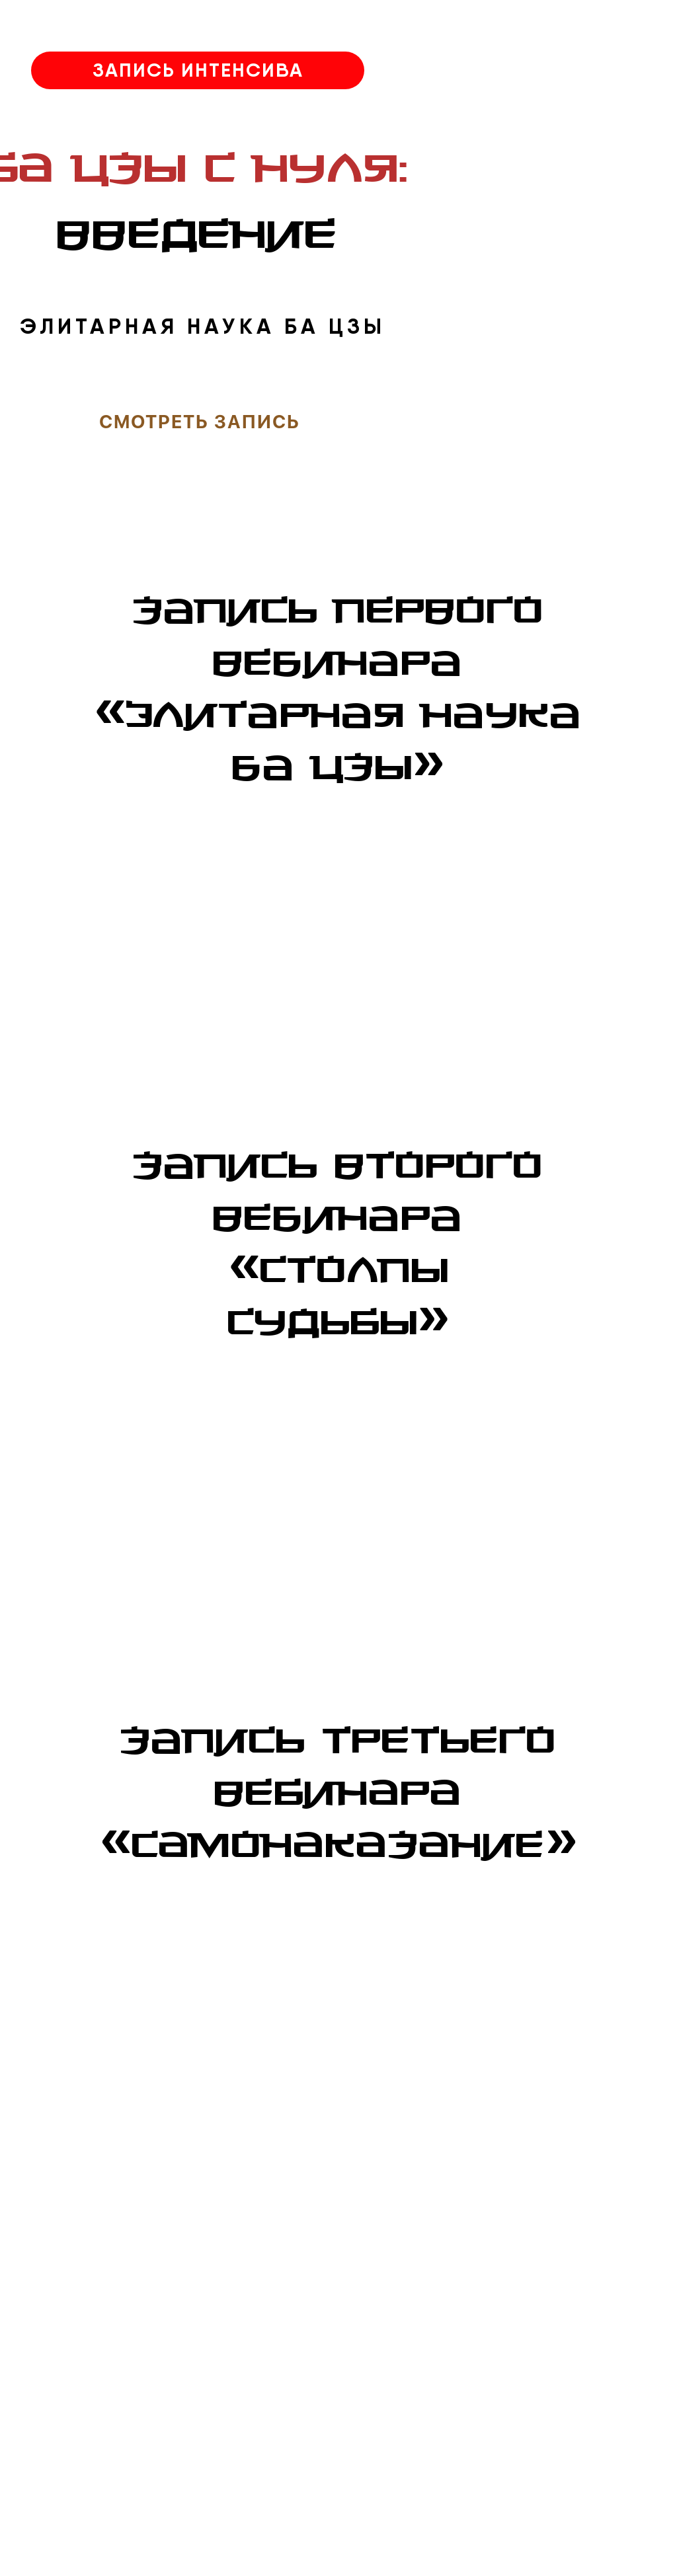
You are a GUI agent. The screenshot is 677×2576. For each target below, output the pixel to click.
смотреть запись (199, 421)
